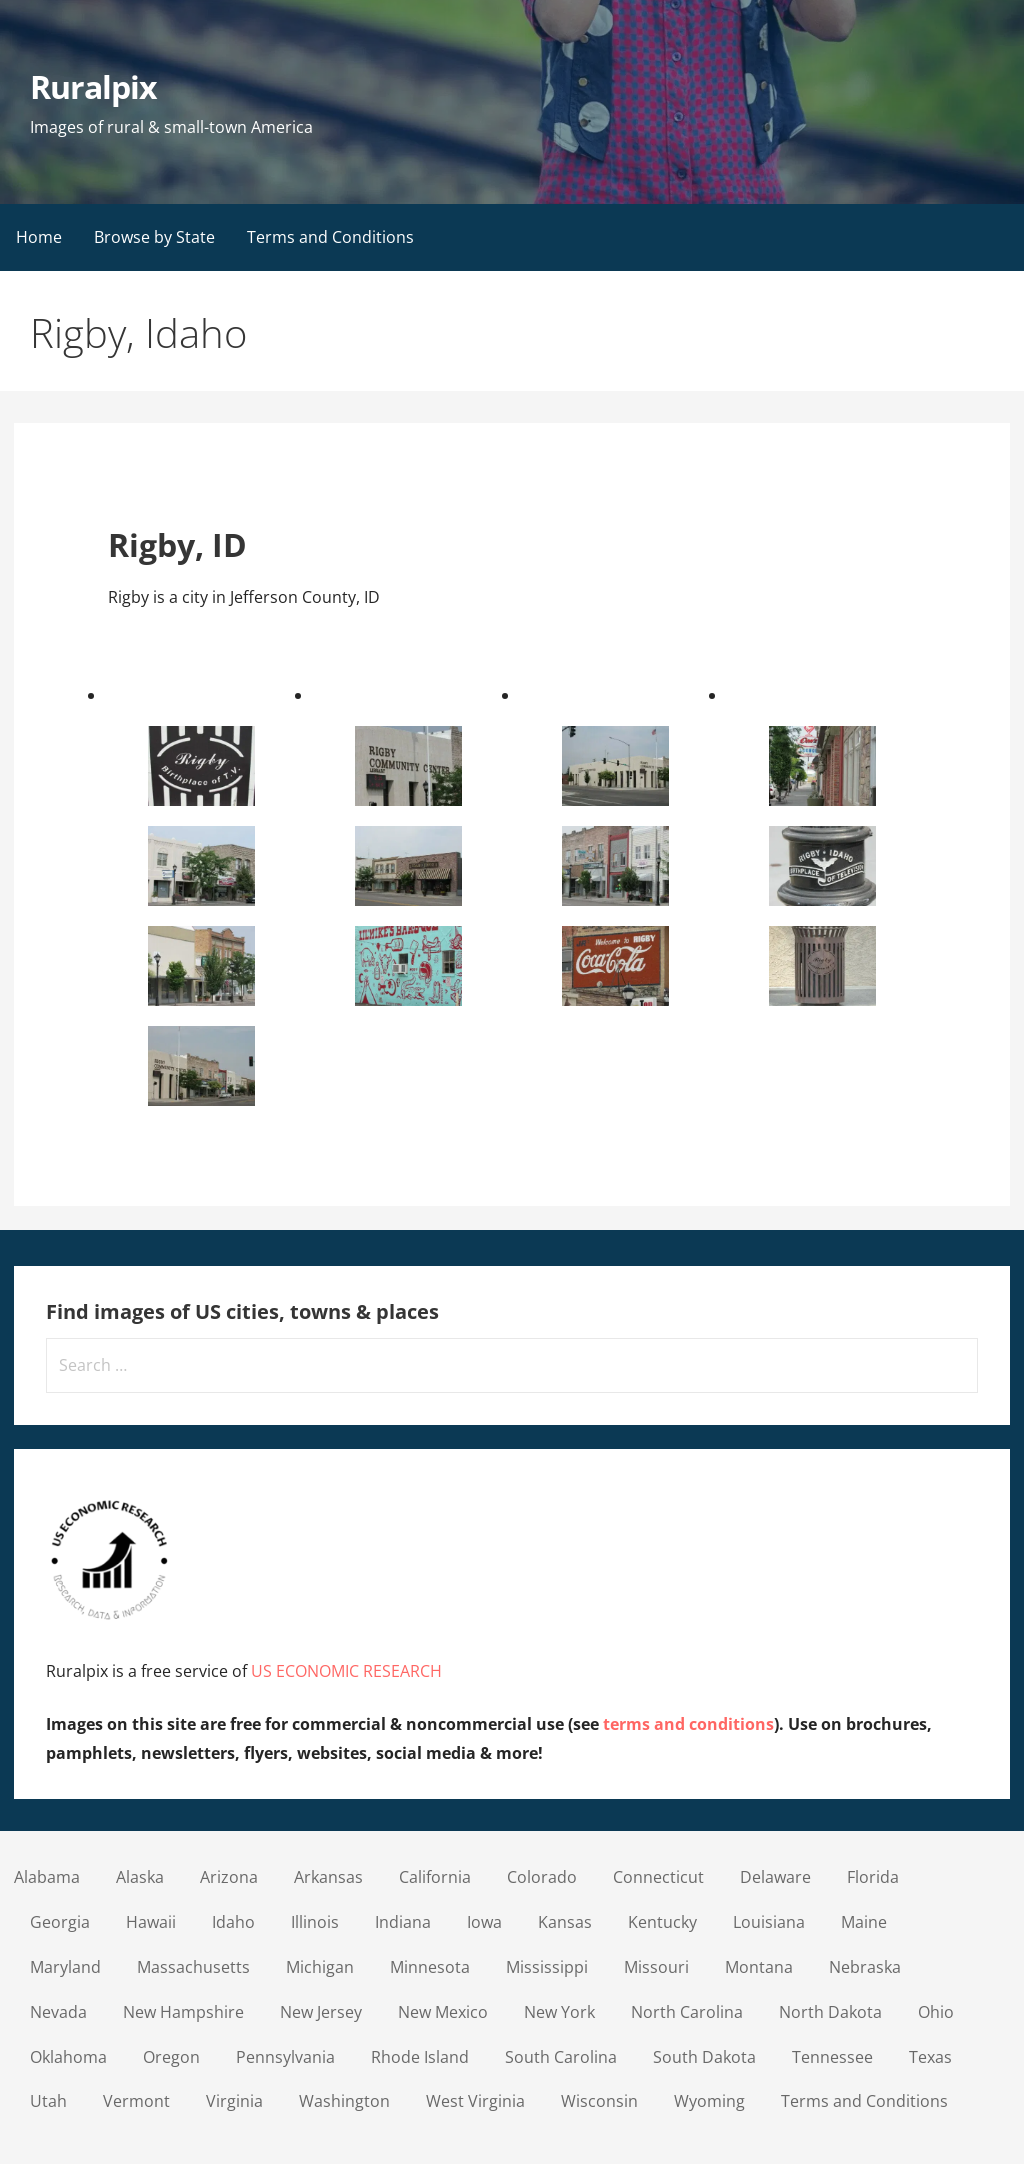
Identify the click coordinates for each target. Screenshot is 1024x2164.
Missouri (656, 1967)
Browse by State (154, 237)
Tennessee (832, 2057)
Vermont (136, 2101)
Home (39, 237)
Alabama (47, 1877)
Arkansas (328, 1877)
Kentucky (662, 1922)
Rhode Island (420, 2057)
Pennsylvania (285, 2057)
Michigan (320, 1967)
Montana (759, 1967)
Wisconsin (599, 2101)
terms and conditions (688, 1724)
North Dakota (830, 2012)
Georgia (60, 1922)
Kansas (565, 1922)
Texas (930, 2057)
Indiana (403, 1922)
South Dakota (704, 2057)
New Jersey (321, 2012)
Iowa (484, 1922)
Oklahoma (68, 2057)
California (435, 1877)
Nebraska (865, 1967)
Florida (873, 1877)
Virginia (234, 2101)
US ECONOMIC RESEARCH (346, 1671)
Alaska (140, 1877)
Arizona (229, 1877)
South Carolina (561, 2057)
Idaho (233, 1922)
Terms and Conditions (330, 237)
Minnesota (430, 1967)
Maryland (65, 1967)
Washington (344, 2101)
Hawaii (151, 1922)
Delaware (775, 1877)
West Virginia (475, 2101)
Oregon (171, 2057)
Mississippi (547, 1967)
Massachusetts (193, 1967)
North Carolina (687, 2012)
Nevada (58, 2012)
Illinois (315, 1922)
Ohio (936, 2012)
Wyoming (709, 2101)
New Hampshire (183, 2012)
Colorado (542, 1877)
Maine (864, 1922)
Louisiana (769, 1922)
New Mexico (443, 2012)
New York (559, 2012)
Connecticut (658, 1877)
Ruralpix (93, 86)
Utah (48, 2101)
